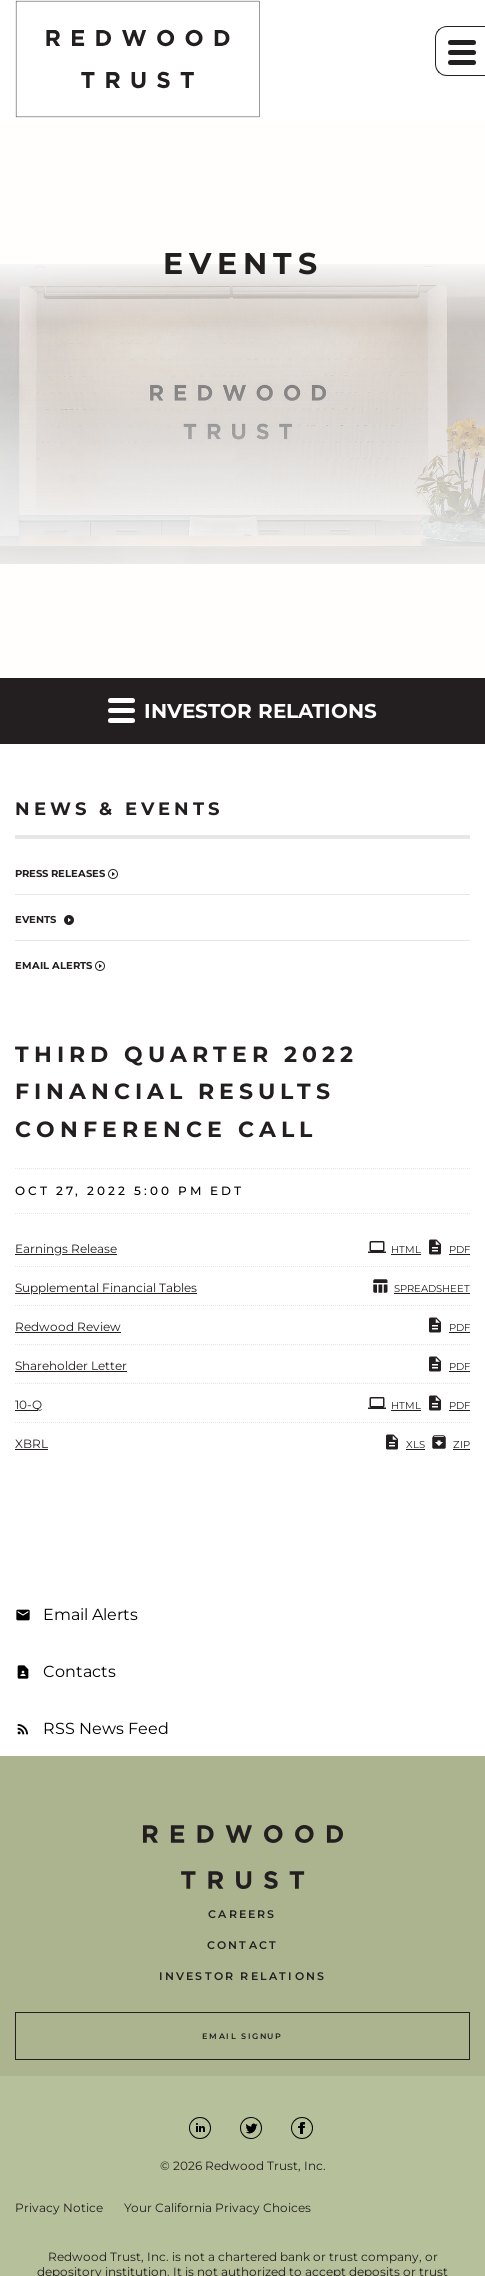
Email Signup (242, 2036)
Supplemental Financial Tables (106, 1287)
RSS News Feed (106, 1728)
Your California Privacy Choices (217, 2208)
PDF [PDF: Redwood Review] (448, 1325)
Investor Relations (243, 1976)
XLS (404, 1442)
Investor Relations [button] (242, 709)
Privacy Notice (59, 2208)
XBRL (31, 1443)
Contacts (79, 1671)
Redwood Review (68, 1326)
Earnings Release (66, 1248)
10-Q (28, 1404)
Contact (242, 1945)
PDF (448, 1247)
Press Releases (60, 873)
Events (35, 919)
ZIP (450, 1442)
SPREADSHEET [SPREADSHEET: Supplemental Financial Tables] (420, 1286)
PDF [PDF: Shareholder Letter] (448, 1364)
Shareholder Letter (71, 1365)
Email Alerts (53, 965)
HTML (394, 1247)
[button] (460, 51)
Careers (242, 1914)
